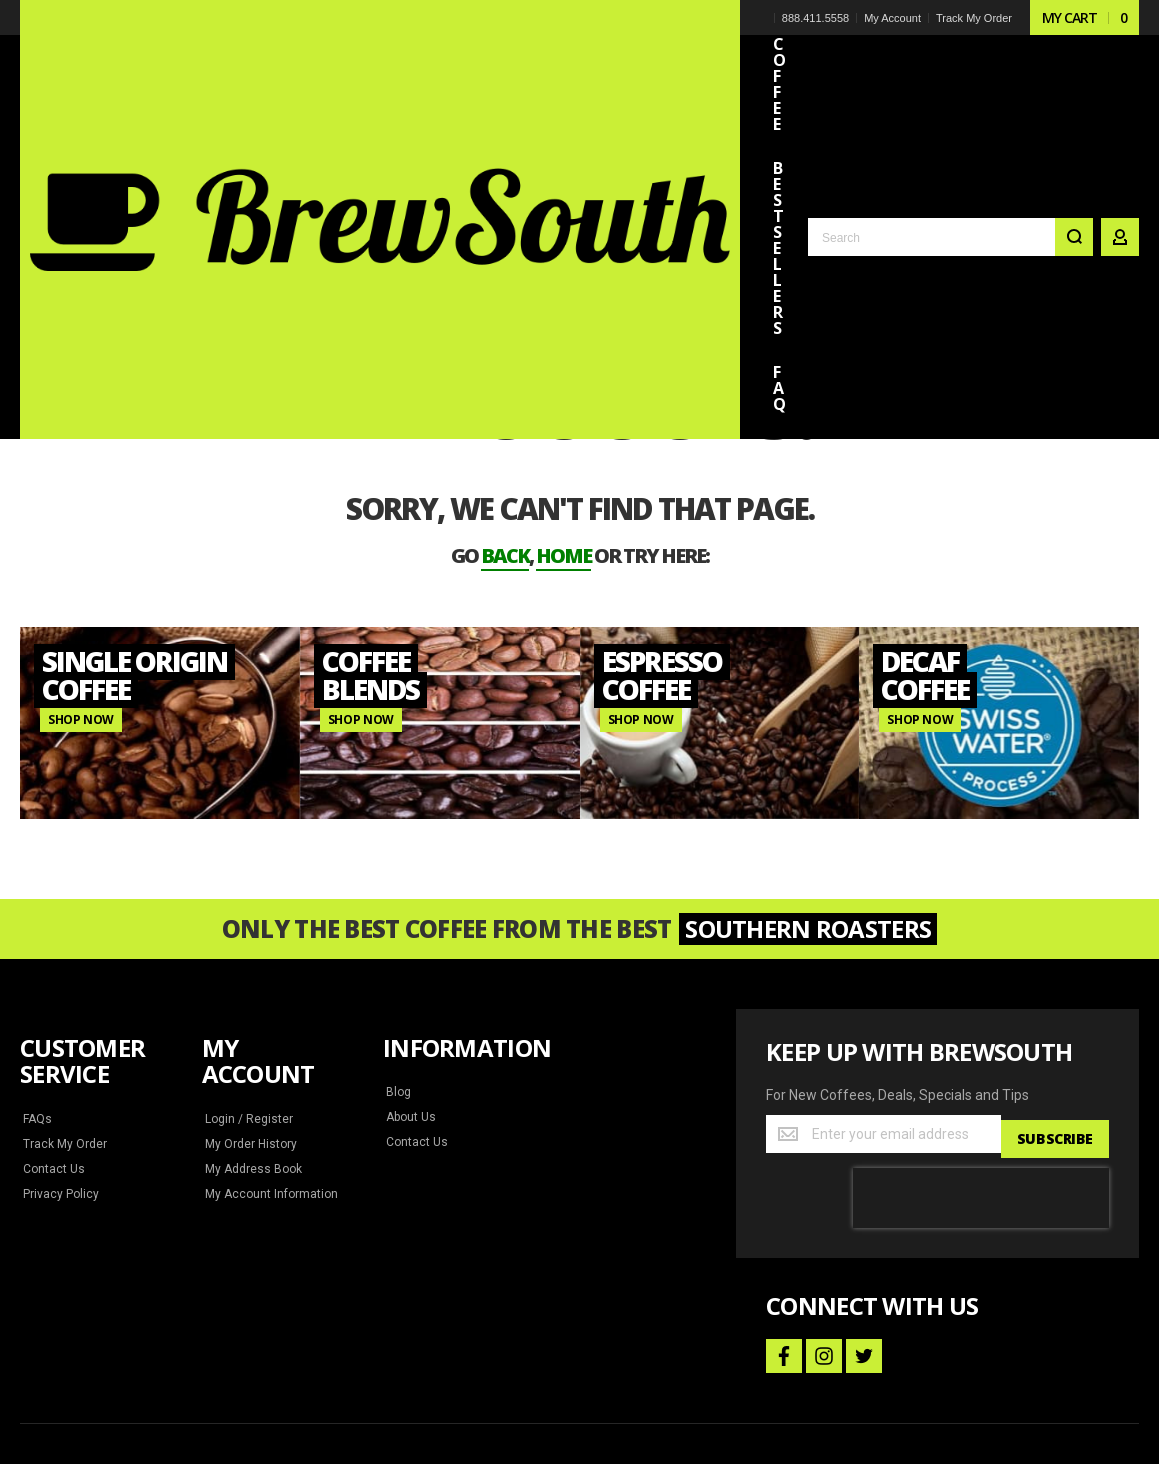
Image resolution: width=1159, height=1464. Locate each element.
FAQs (38, 989)
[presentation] (981, 1063)
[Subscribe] (1057, 1004)
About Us (410, 987)
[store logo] (160, 54)
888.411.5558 (817, 18)
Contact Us (52, 1039)
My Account (894, 18)
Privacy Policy (60, 1064)
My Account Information (267, 1064)
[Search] (1074, 72)
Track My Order (976, 18)
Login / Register (247, 989)
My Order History (250, 1014)
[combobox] (950, 72)
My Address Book (251, 1039)
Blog (398, 962)
